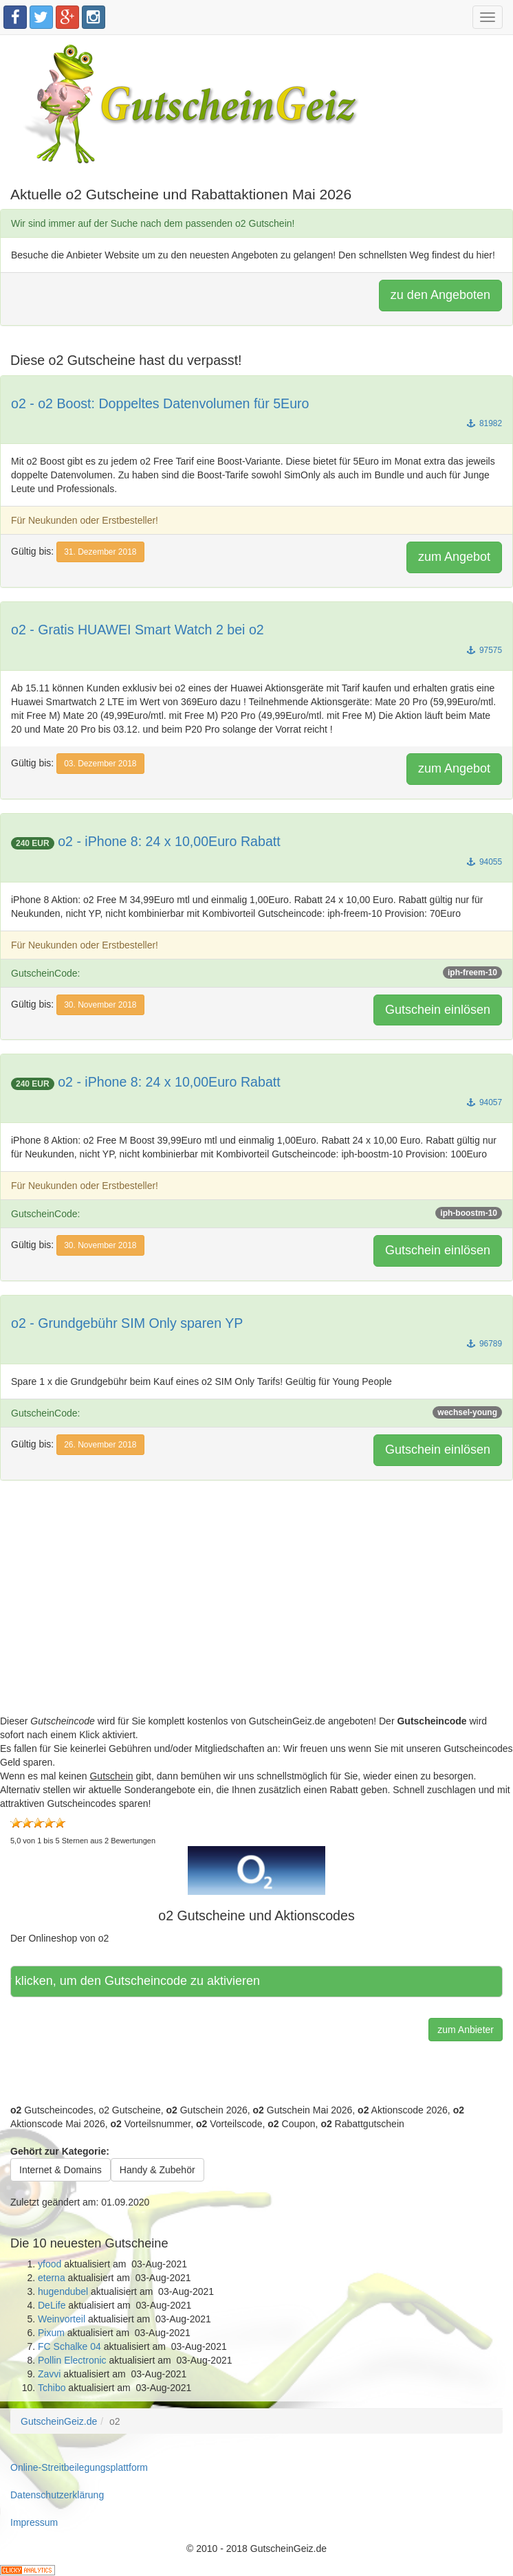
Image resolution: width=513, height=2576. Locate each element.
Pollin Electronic (72, 2360)
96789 (484, 1343)
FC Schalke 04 (69, 2346)
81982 (484, 423)
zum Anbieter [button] (465, 2029)
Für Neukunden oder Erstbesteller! (84, 520)
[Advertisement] (256, 1618)
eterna (51, 2277)
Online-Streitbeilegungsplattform (79, 2467)
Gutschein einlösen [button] (437, 1010)
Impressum (34, 2522)
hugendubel (63, 2291)
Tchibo (51, 2387)
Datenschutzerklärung (57, 2494)
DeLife (51, 2305)
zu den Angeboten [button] (440, 295)
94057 (484, 1102)
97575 (484, 650)
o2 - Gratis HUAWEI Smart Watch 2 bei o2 (137, 629)
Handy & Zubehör (157, 2169)
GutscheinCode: (256, 972)
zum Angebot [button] (454, 557)
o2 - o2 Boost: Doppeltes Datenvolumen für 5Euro (160, 403)
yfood (49, 2263)
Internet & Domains (60, 2169)
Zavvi (49, 2373)
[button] (256, 1870)
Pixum (51, 2332)
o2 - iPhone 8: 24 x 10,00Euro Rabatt (169, 841)
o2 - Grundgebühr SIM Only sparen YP (127, 1323)
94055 (484, 862)
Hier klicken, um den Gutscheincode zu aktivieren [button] (138, 1981)
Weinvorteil (61, 2318)
